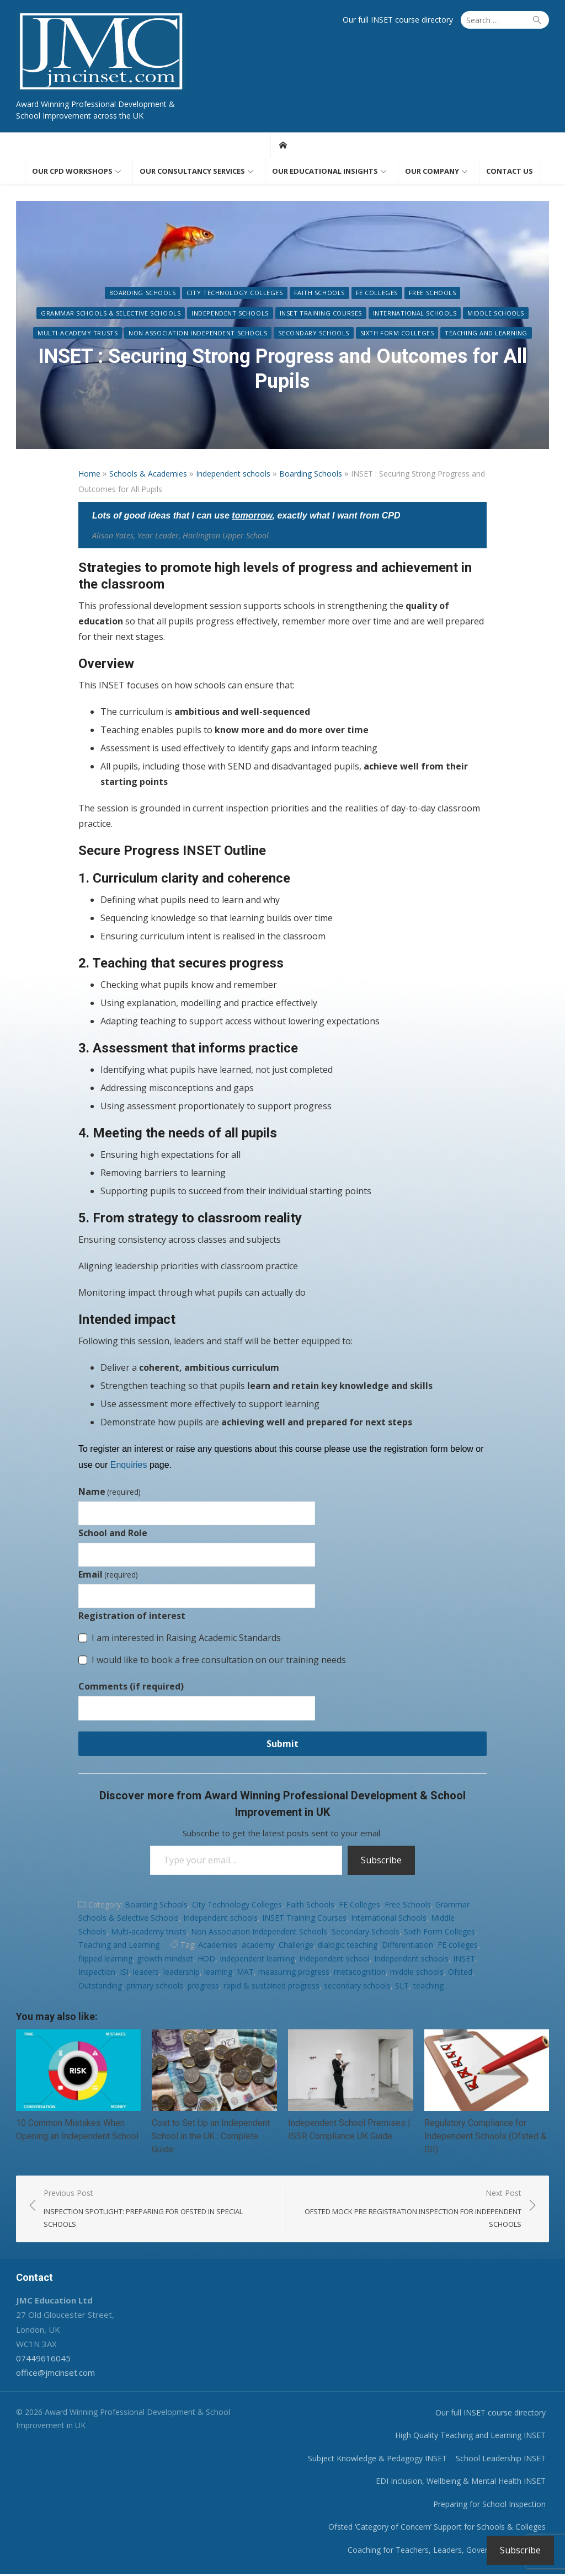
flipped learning (105, 1959)
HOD (206, 1959)
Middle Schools (375, 314)
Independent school (334, 1959)
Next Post (409, 2211)
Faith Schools (243, 294)
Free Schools (357, 294)
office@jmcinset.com (51, 2375)
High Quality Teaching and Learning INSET (474, 2437)
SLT (402, 1986)
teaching (428, 1986)
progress (203, 1986)
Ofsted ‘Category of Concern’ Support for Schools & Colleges (441, 2529)
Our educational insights (325, 172)
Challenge (296, 1946)
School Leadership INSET (505, 2460)
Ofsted (460, 1973)
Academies (217, 1946)
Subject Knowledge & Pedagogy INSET (381, 2460)
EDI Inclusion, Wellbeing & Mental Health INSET (465, 2483)
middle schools (417, 1973)
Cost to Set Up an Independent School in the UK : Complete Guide (209, 2138)
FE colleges (458, 1946)
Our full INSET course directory (402, 19)
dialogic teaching (347, 1946)
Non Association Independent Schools (152, 334)
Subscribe (381, 1861)
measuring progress (293, 1973)
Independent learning (257, 1959)
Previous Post (155, 2211)
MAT (245, 1973)
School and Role (112, 1534)
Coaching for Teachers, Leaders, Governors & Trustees (450, 2552)
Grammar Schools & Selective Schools (461, 294)
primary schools (154, 1986)
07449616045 (39, 2360)
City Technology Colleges (159, 294)
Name (109, 1493)
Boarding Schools (67, 294)
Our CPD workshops (72, 172)
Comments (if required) (131, 1687)
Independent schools (109, 314)
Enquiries (128, 1466)
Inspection (96, 1973)
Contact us (509, 172)
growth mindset (165, 1959)
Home (89, 474)
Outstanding (100, 1986)
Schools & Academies (148, 474)
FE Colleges (301, 294)
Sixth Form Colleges (351, 334)
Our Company (432, 172)
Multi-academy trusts (454, 314)
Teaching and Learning (440, 334)
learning (218, 1973)
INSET (464, 1959)
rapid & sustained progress (271, 1986)
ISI (124, 1973)
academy (258, 1946)
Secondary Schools (268, 334)
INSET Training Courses (200, 314)
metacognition (360, 1973)
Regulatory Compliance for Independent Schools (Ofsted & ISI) (487, 2138)
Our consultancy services (192, 172)
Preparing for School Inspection (493, 2506)
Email (108, 1575)
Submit (282, 1745)
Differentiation (407, 1946)
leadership (181, 1973)
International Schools (294, 314)
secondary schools (357, 1986)
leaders (146, 1973)
